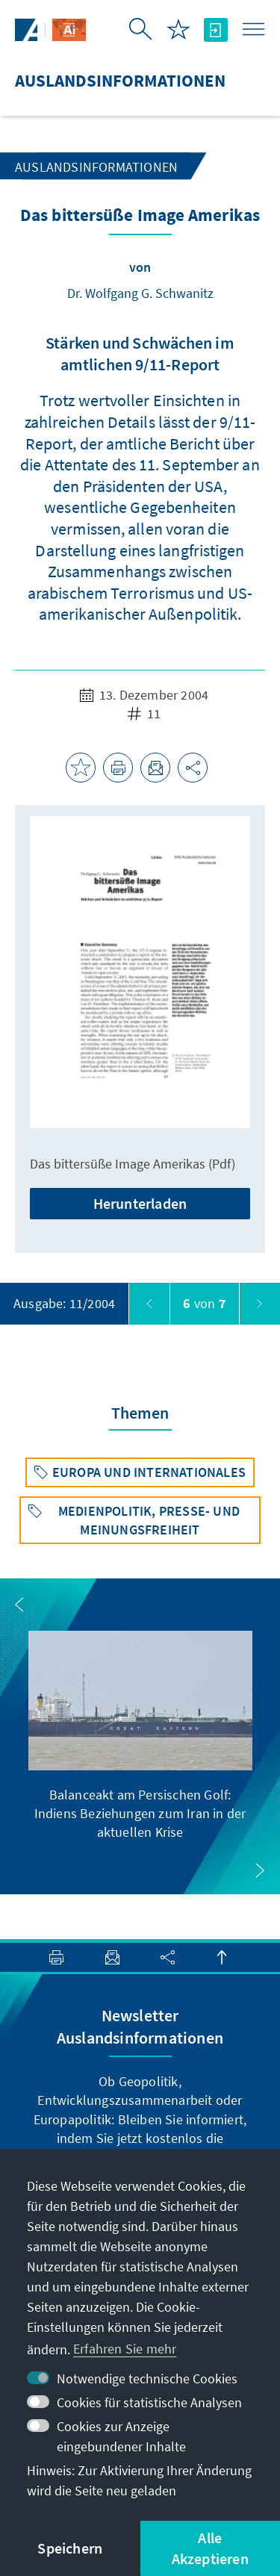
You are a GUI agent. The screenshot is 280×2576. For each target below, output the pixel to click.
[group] (140, 1736)
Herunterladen (140, 1203)
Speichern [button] (69, 2548)
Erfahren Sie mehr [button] (124, 2348)
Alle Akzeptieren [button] (210, 2548)
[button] (19, 1604)
